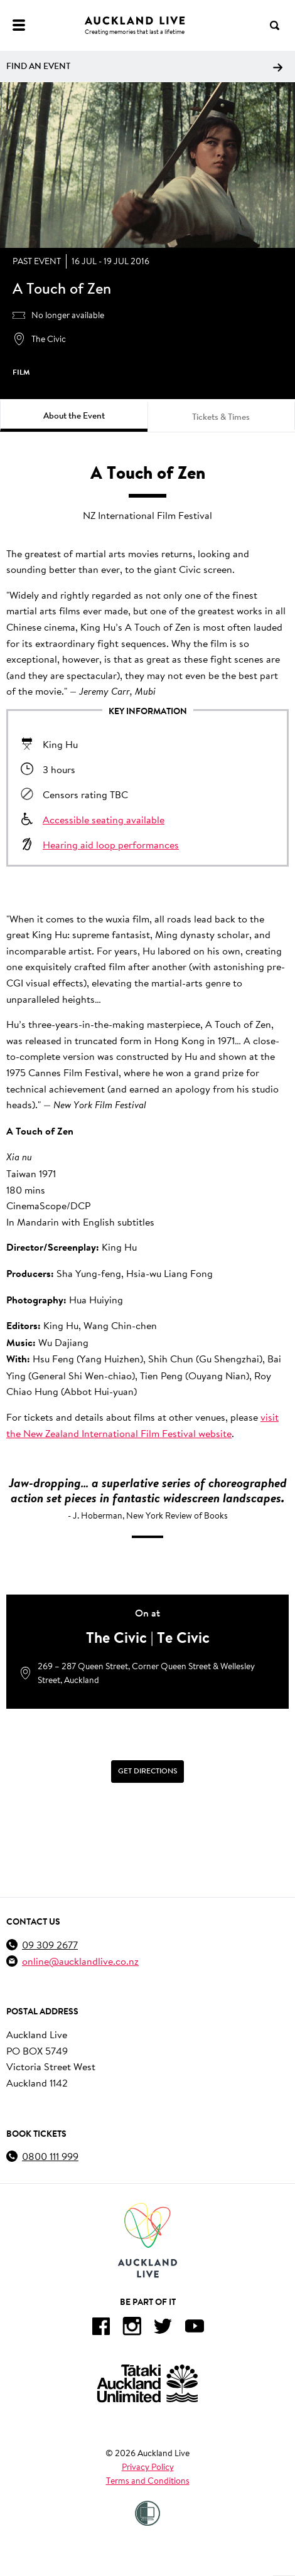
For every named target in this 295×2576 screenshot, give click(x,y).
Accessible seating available (103, 819)
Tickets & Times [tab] (221, 416)
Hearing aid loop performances (111, 844)
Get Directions (147, 1771)
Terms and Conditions (148, 2480)
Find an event (144, 66)
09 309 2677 (50, 1944)
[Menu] (18, 25)
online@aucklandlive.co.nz (80, 1960)
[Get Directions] (147, 1771)
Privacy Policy (148, 2466)
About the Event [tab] (74, 415)
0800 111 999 (50, 2155)
